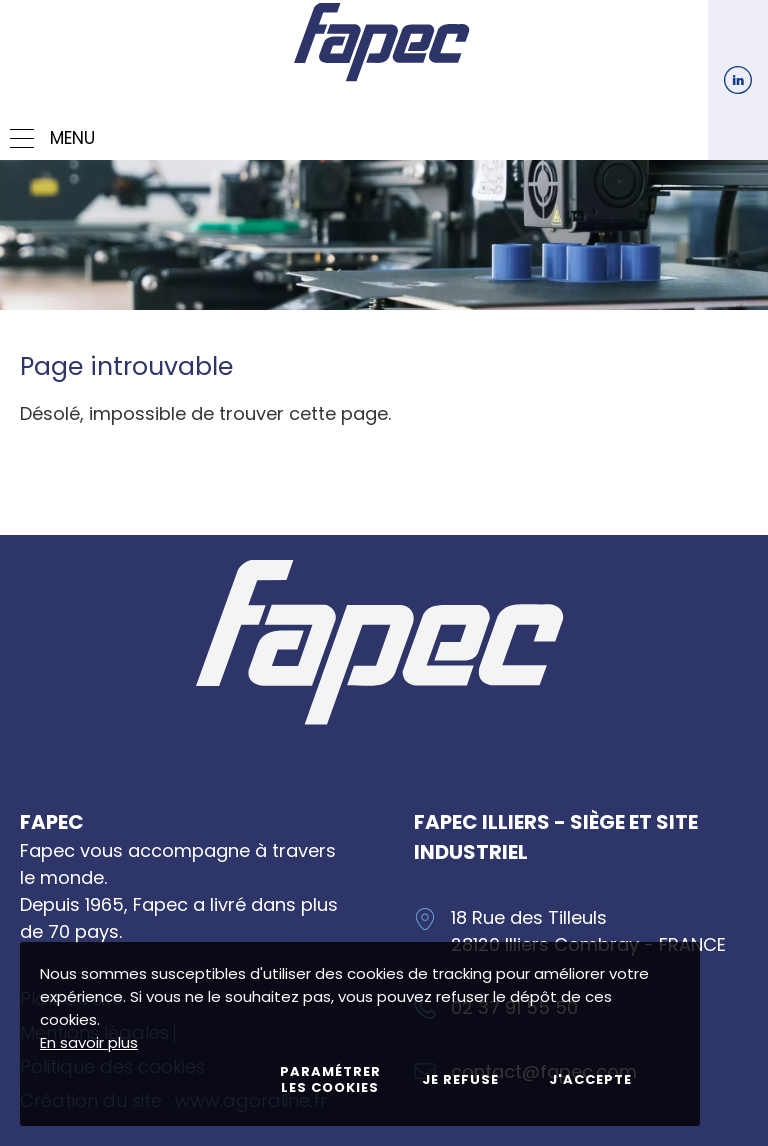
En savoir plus (89, 1042)
